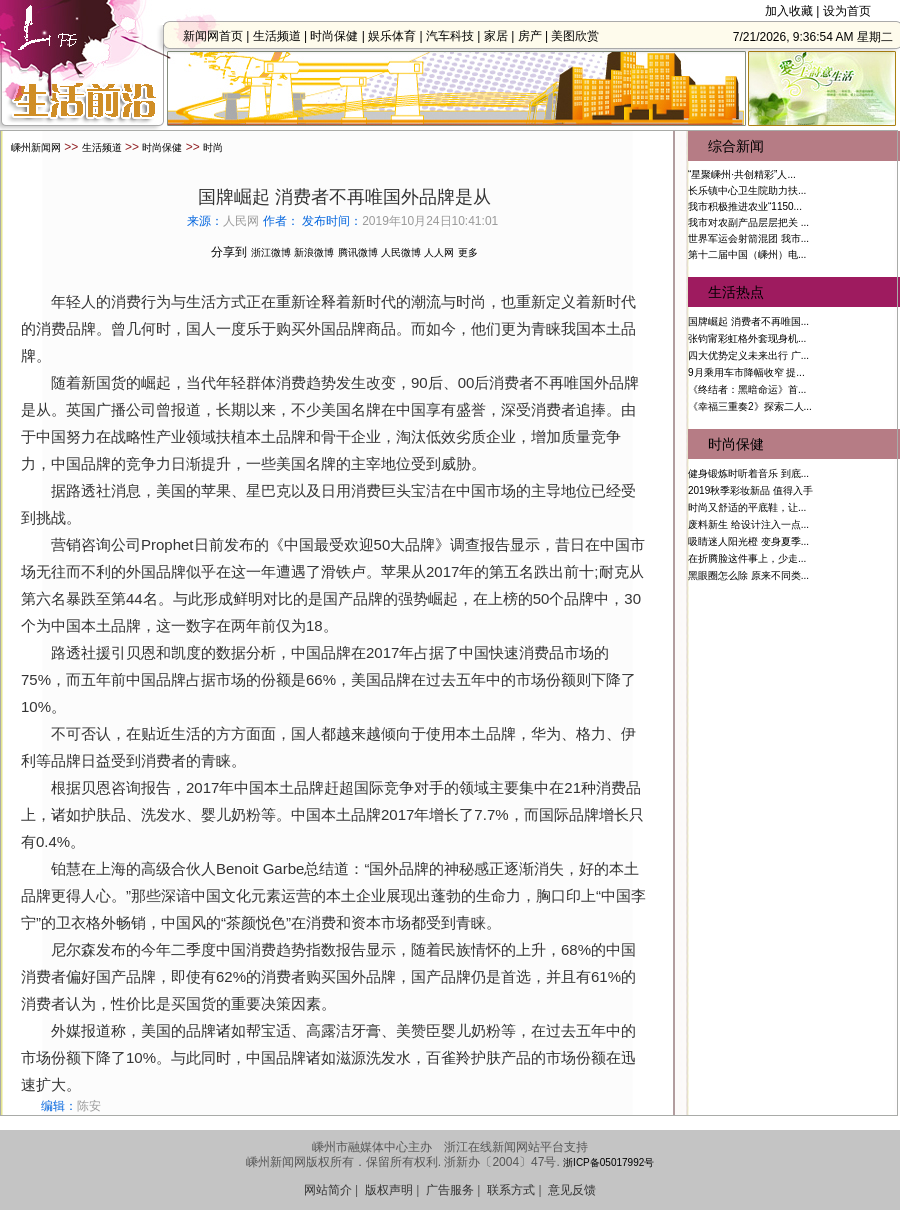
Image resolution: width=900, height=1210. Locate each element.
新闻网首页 (219, 36)
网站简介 (328, 1190)
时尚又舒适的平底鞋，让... (747, 507)
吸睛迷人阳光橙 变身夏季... (748, 541)
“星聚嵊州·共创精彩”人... (742, 174)
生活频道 (282, 36)
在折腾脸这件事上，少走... (747, 558)
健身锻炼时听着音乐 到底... (748, 473)
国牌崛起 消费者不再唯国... (748, 321)
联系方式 (511, 1190)
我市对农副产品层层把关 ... (748, 222)
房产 (535, 36)
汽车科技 (456, 36)
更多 (468, 252)
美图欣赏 (581, 36)
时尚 (213, 147)
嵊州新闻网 (36, 147)
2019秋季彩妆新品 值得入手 (750, 490)
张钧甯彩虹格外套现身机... (747, 338)
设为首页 (847, 11)
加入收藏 (789, 11)
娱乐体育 (398, 36)
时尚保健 (340, 36)
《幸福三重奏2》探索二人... (750, 406)
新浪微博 (314, 252)
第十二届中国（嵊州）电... (747, 254)
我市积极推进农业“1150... (745, 206)
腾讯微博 (358, 252)
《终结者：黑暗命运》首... (747, 389)
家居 (502, 36)
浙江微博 (271, 252)
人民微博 (401, 252)
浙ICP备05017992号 (608, 1162)
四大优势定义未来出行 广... (748, 355)
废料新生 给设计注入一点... (748, 524)
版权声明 (389, 1190)
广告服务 (450, 1190)
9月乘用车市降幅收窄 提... (746, 372)
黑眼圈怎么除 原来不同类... (748, 575)
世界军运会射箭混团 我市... (748, 238)
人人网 (439, 252)
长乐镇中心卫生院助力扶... (747, 190)
